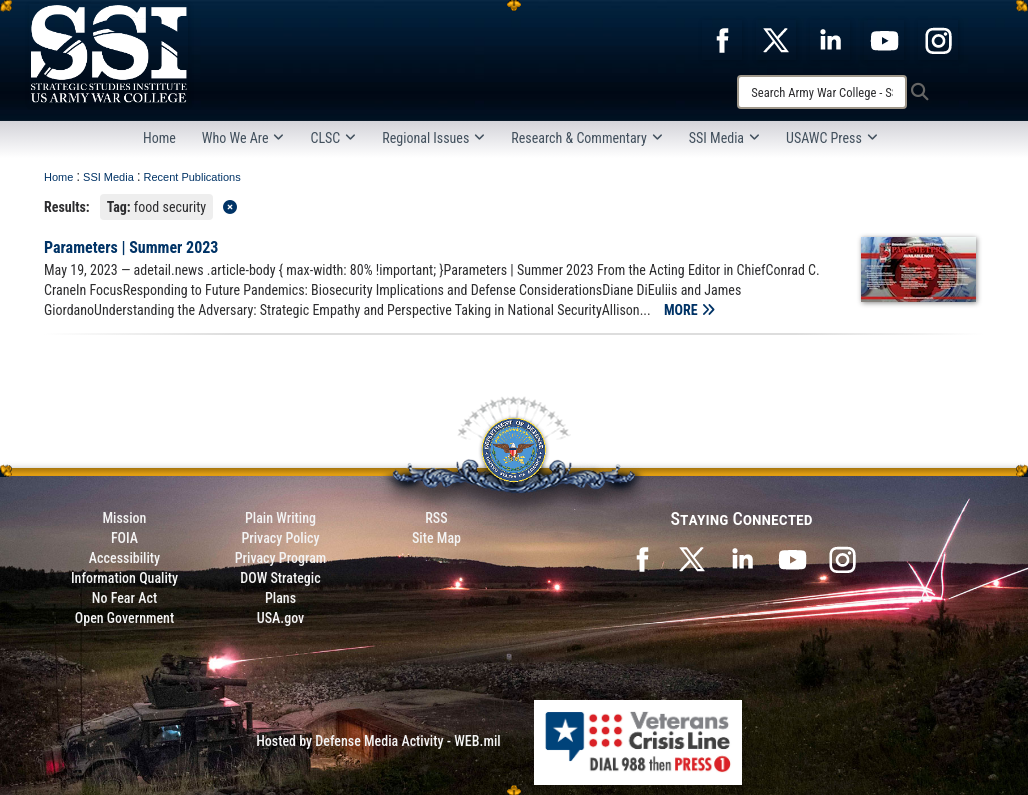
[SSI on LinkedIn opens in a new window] (742, 558)
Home (159, 138)
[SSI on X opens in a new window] (692, 558)
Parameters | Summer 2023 (131, 247)
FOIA (124, 538)
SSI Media (724, 138)
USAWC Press (832, 138)
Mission (125, 518)
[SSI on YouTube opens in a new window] (792, 558)
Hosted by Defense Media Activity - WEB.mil (378, 741)
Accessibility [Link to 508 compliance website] (124, 558)
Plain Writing (280, 518)
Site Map (436, 538)
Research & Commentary (587, 138)
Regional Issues (433, 138)
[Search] (822, 92)
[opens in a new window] (722, 39)
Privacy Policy (280, 538)
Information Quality (124, 578)
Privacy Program (281, 558)
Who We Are (243, 138)
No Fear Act (124, 598)
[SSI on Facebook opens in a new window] (642, 558)
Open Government (124, 618)
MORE (689, 310)
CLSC (333, 138)
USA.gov (281, 618)
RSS (436, 518)
